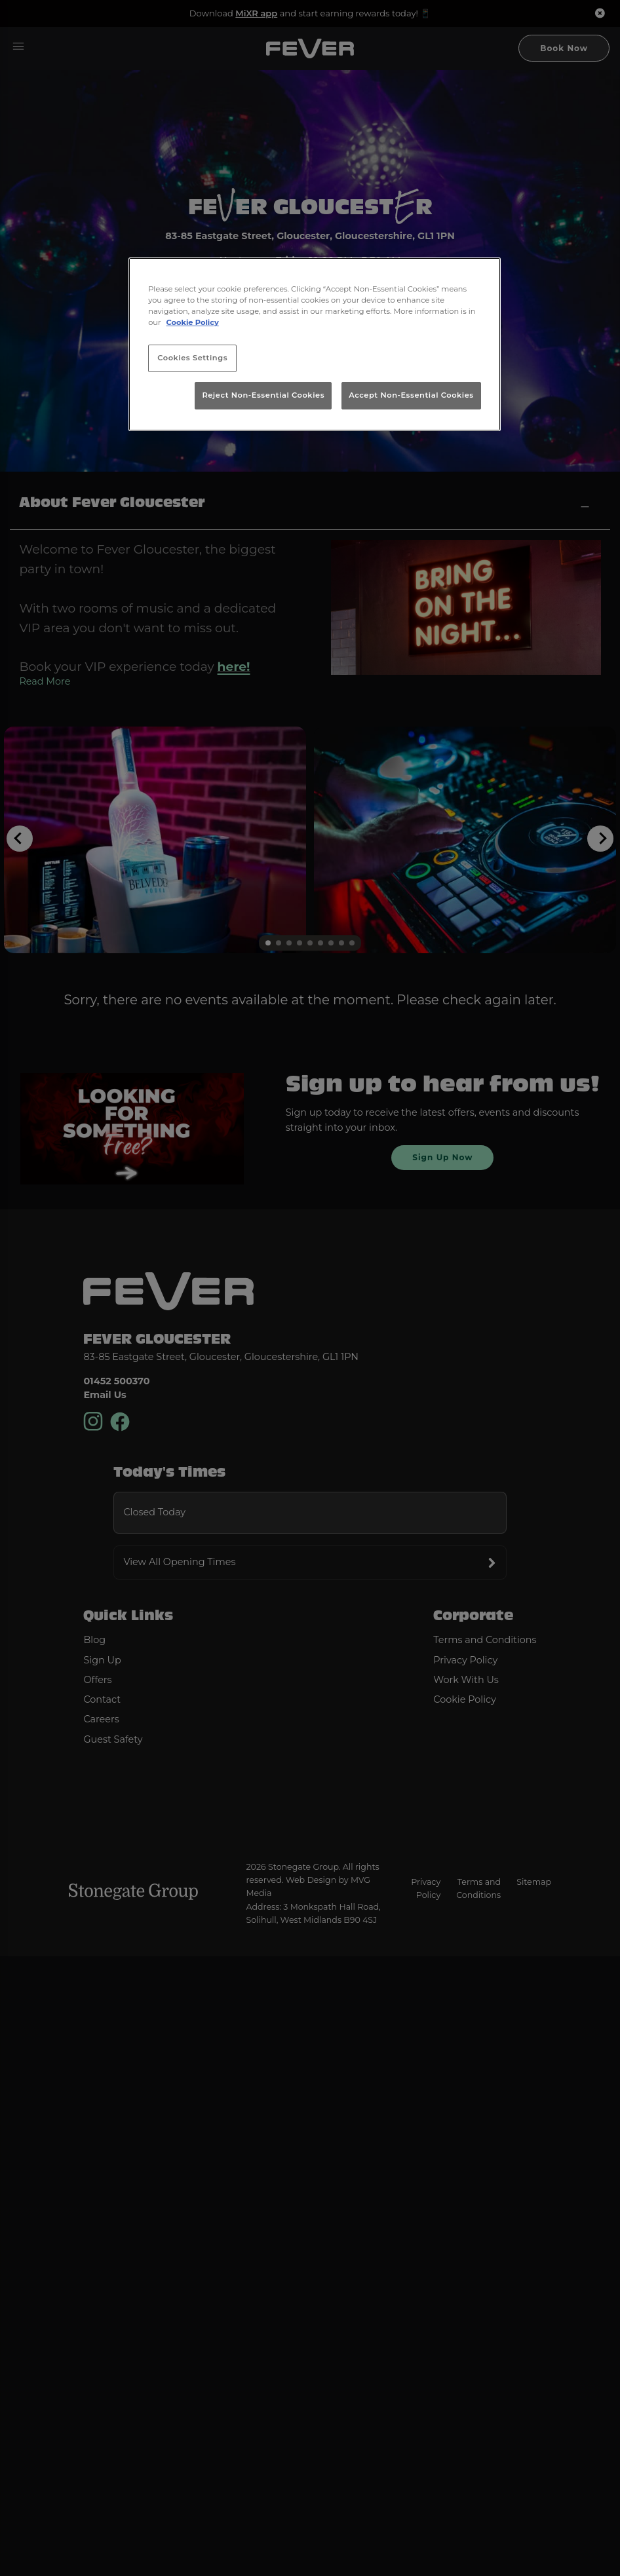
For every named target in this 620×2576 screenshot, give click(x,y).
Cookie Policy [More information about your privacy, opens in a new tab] (192, 322)
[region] (314, 344)
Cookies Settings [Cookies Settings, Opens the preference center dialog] (192, 357)
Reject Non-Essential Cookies (263, 395)
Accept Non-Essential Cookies (411, 395)
